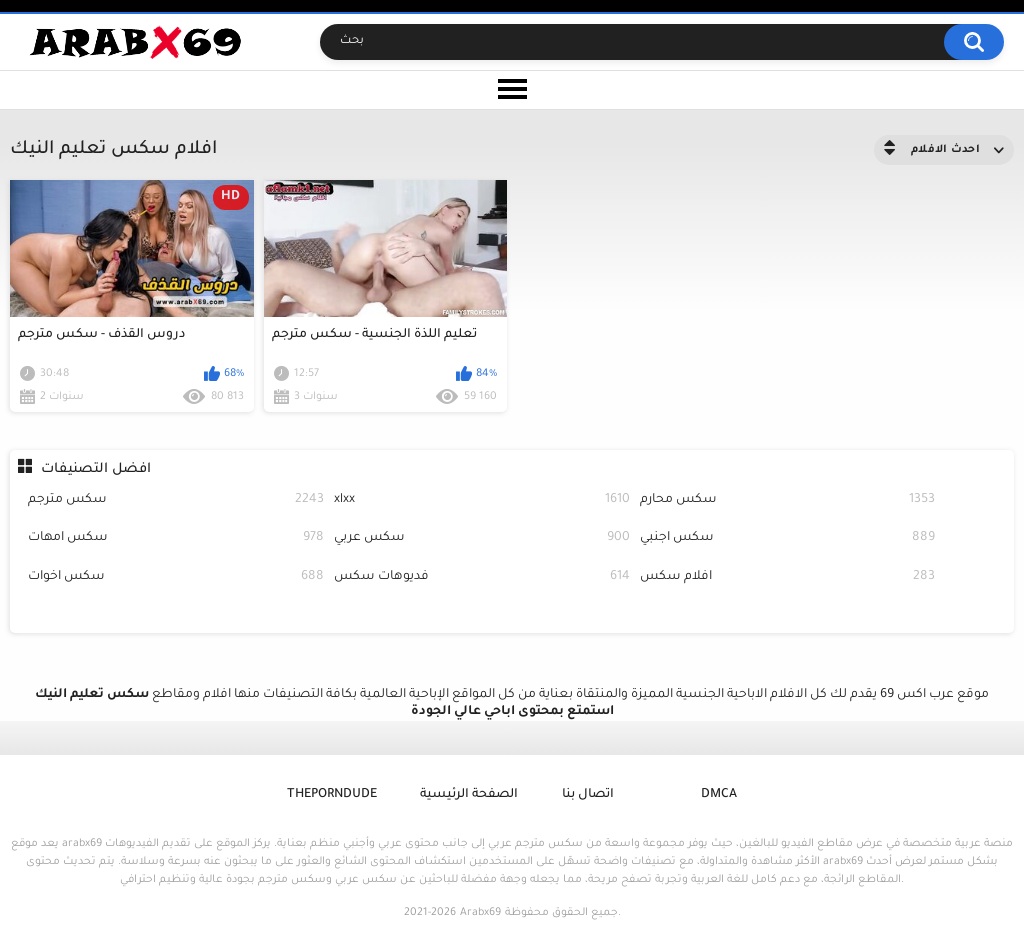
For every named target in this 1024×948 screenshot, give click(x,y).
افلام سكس (788, 577)
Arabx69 (480, 913)
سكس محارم (788, 500)
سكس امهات (176, 538)
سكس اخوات (176, 577)
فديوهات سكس (482, 577)
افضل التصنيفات (96, 469)
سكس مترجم (176, 500)
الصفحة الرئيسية (469, 795)
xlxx (482, 500)
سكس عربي (482, 538)
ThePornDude (332, 795)
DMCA (719, 795)
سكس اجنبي (788, 538)
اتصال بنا (588, 795)
